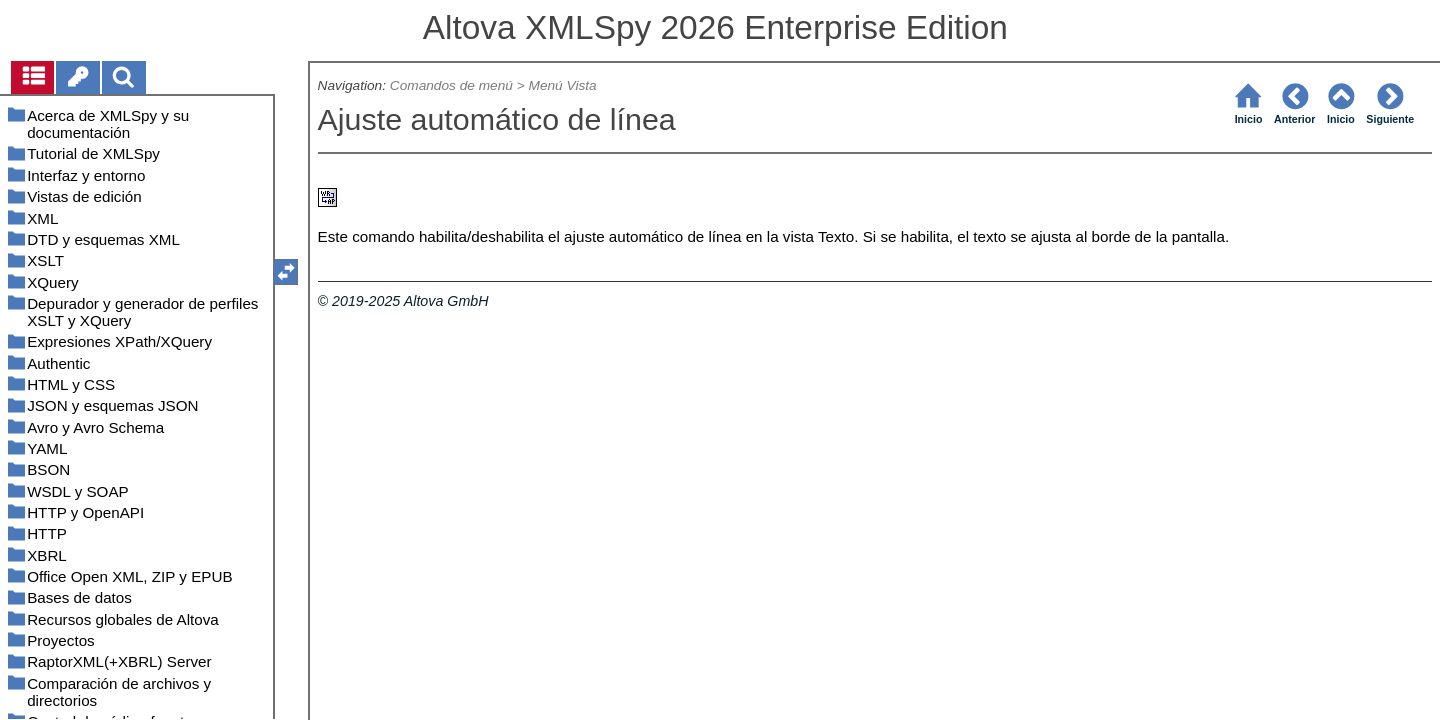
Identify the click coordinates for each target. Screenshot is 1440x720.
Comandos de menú (451, 85)
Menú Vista (563, 85)
